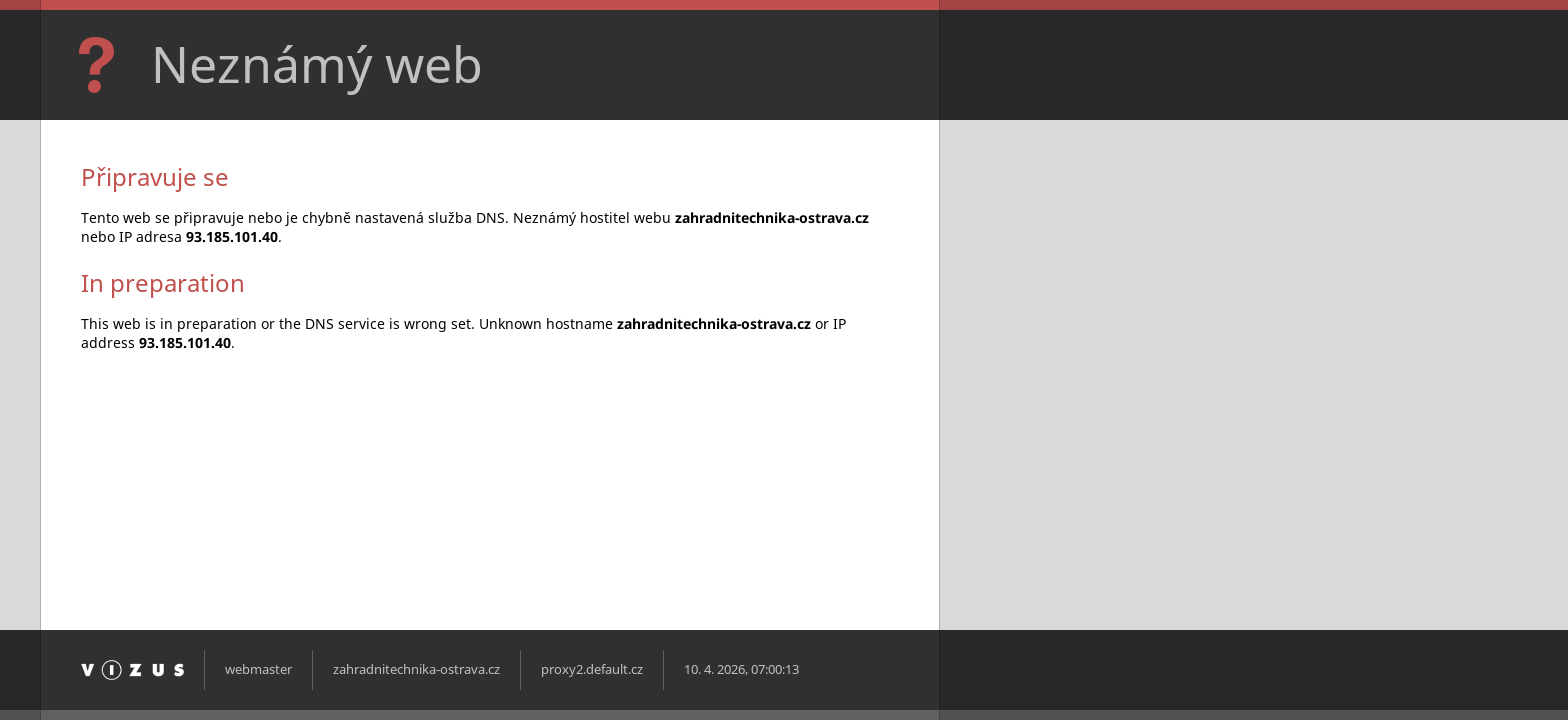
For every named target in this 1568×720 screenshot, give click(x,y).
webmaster (258, 669)
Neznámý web (317, 64)
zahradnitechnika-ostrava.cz (416, 669)
